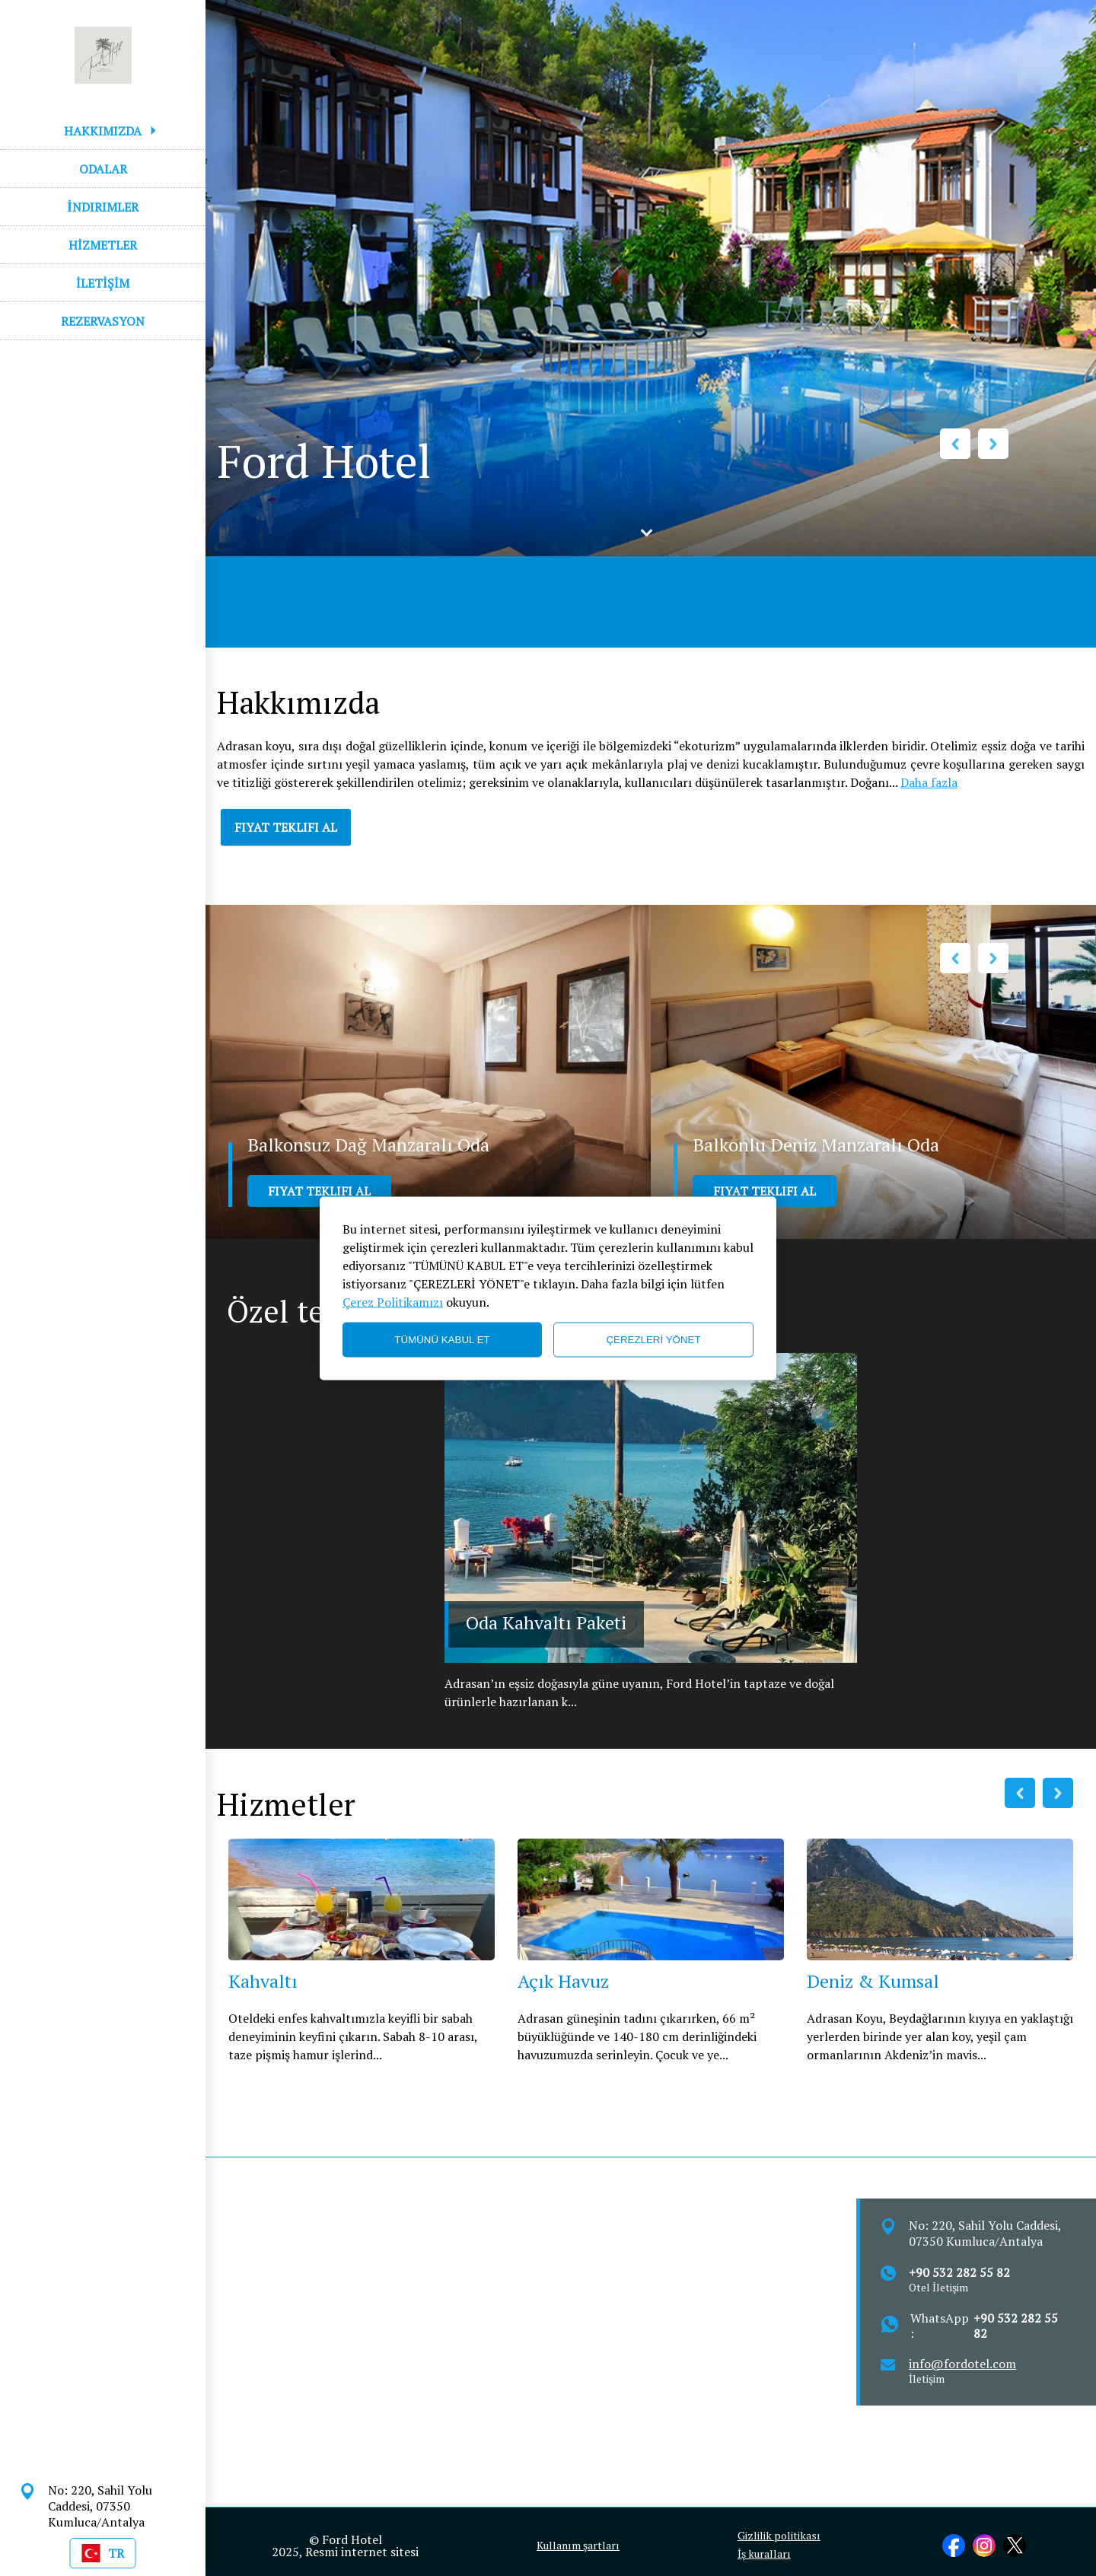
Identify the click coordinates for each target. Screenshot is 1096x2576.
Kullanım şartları (578, 2545)
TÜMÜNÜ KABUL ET (441, 1339)
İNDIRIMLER (102, 207)
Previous (955, 443)
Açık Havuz (563, 1981)
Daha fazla (928, 782)
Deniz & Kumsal (873, 1981)
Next (993, 443)
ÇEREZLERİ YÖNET (653, 1339)
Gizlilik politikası (779, 2535)
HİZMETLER (102, 245)
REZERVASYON (103, 321)
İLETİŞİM (102, 283)
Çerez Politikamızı (392, 1301)
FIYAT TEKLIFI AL (285, 827)
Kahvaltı (263, 1981)
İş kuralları (764, 2554)
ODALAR (103, 169)
